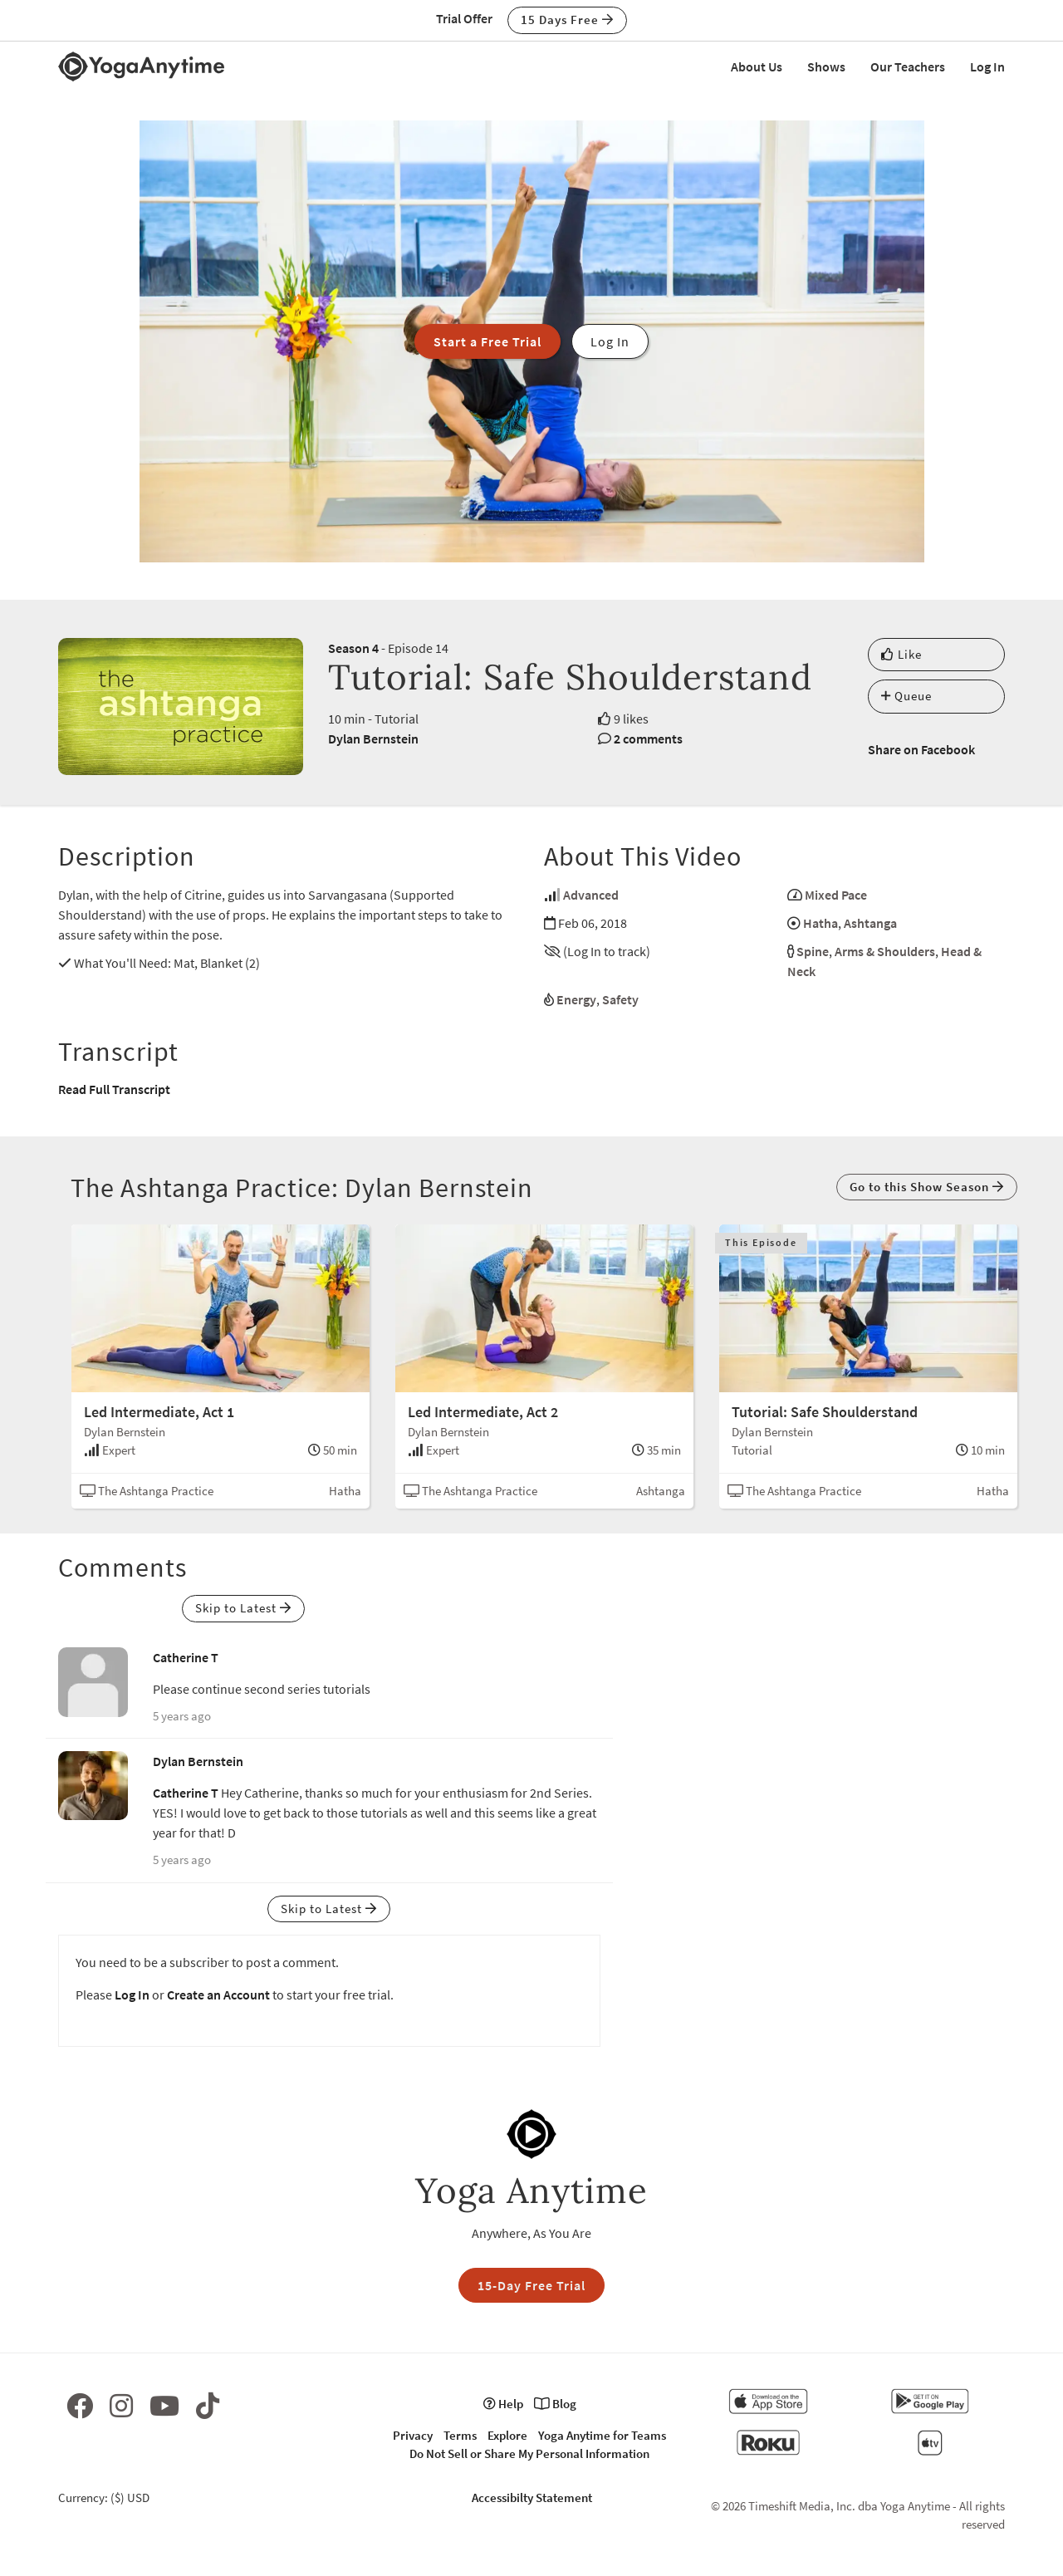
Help (503, 2404)
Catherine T (185, 1657)
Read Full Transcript (114, 1089)
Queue (906, 696)
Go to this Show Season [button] (927, 1187)
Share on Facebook (921, 749)
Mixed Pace (836, 894)
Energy (576, 999)
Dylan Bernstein (373, 738)
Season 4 (353, 648)
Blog (555, 2404)
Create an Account (218, 1994)
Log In (987, 66)
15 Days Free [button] (567, 19)
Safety (620, 999)
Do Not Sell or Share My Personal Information (529, 2453)
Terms (460, 2435)
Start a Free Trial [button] (487, 341)
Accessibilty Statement (532, 2497)
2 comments (648, 738)
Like (901, 654)
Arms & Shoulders (885, 951)
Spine (812, 951)
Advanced (591, 894)
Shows (826, 66)
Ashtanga (870, 923)
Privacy (413, 2435)
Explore (507, 2435)
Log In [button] (609, 341)
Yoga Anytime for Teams (602, 2435)
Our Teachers (907, 66)
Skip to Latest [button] (243, 1608)
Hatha (820, 923)
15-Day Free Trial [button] (531, 2285)
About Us (756, 66)
